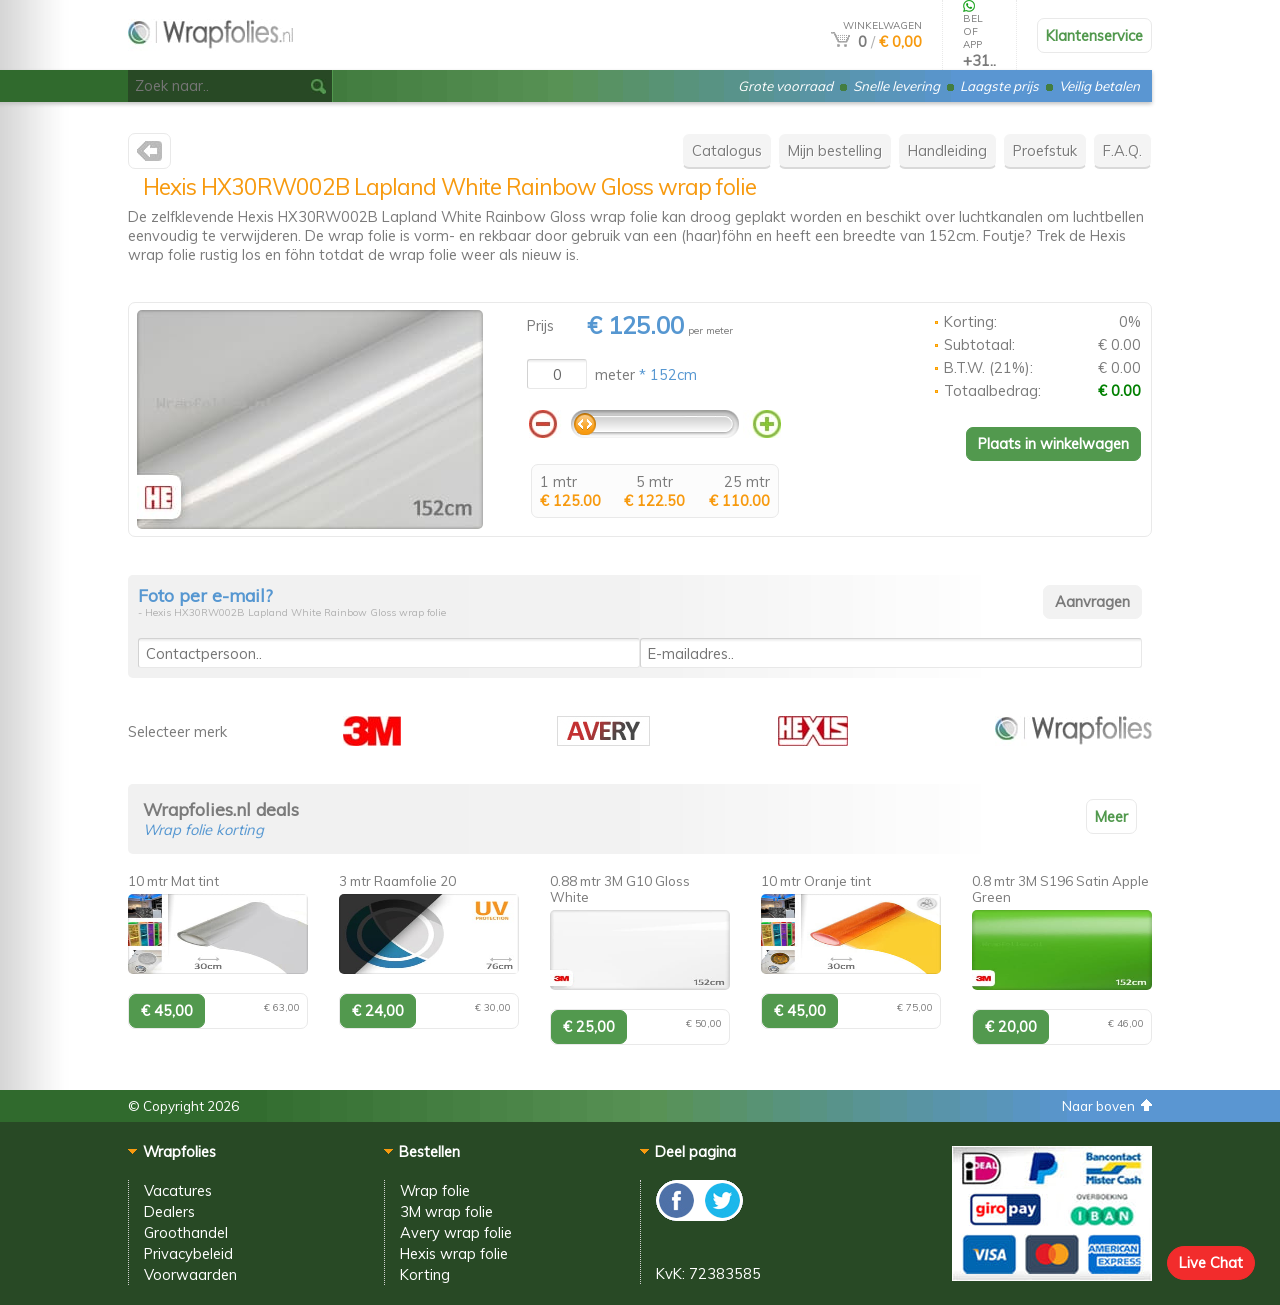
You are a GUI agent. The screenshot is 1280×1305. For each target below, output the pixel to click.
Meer (1111, 816)
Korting (425, 1274)
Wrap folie (435, 1190)
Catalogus (727, 150)
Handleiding (947, 150)
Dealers (169, 1211)
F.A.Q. (1122, 150)
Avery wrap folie (456, 1232)
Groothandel (186, 1232)
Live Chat (1211, 1262)
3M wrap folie (446, 1211)
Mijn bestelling (835, 150)
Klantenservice (1094, 35)
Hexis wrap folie (454, 1253)
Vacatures (178, 1190)
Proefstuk (1045, 150)
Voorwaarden (190, 1274)
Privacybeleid (188, 1253)
